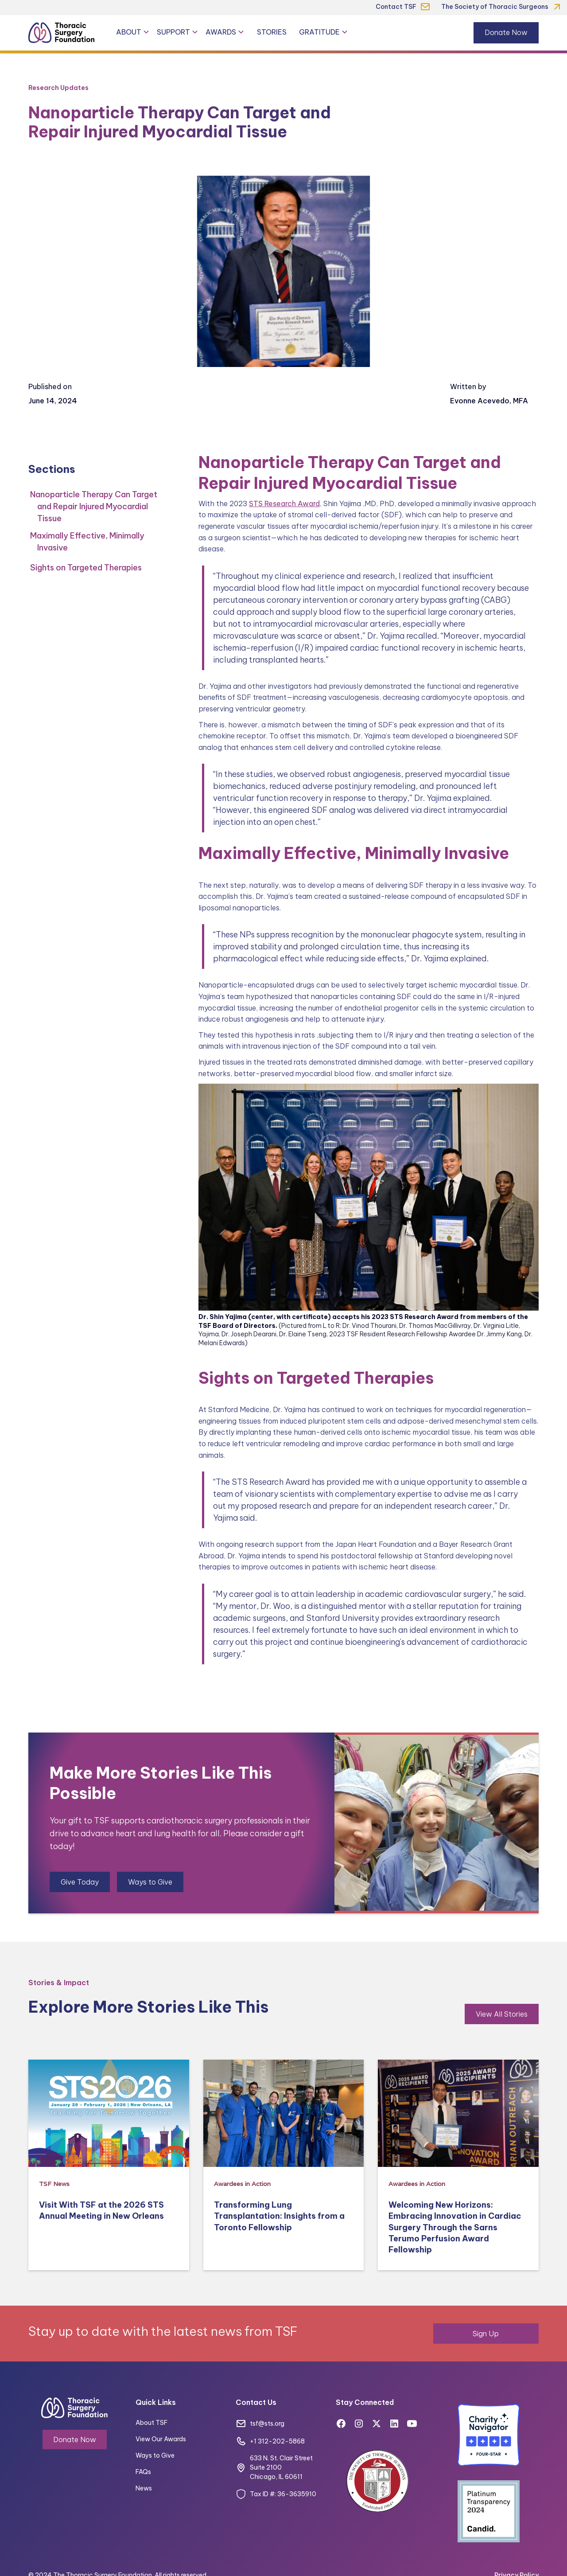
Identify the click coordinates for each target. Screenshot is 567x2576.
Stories (272, 31)
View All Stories (502, 2014)
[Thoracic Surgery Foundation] (61, 32)
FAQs (143, 2472)
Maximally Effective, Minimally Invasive (87, 542)
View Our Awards (161, 2439)
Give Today (80, 1881)
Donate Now (506, 32)
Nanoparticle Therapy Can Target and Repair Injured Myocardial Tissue (93, 506)
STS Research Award (284, 503)
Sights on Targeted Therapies (86, 567)
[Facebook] (341, 2423)
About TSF (151, 2423)
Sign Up (486, 2333)
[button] (133, 32)
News (144, 2488)
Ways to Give (150, 1881)
